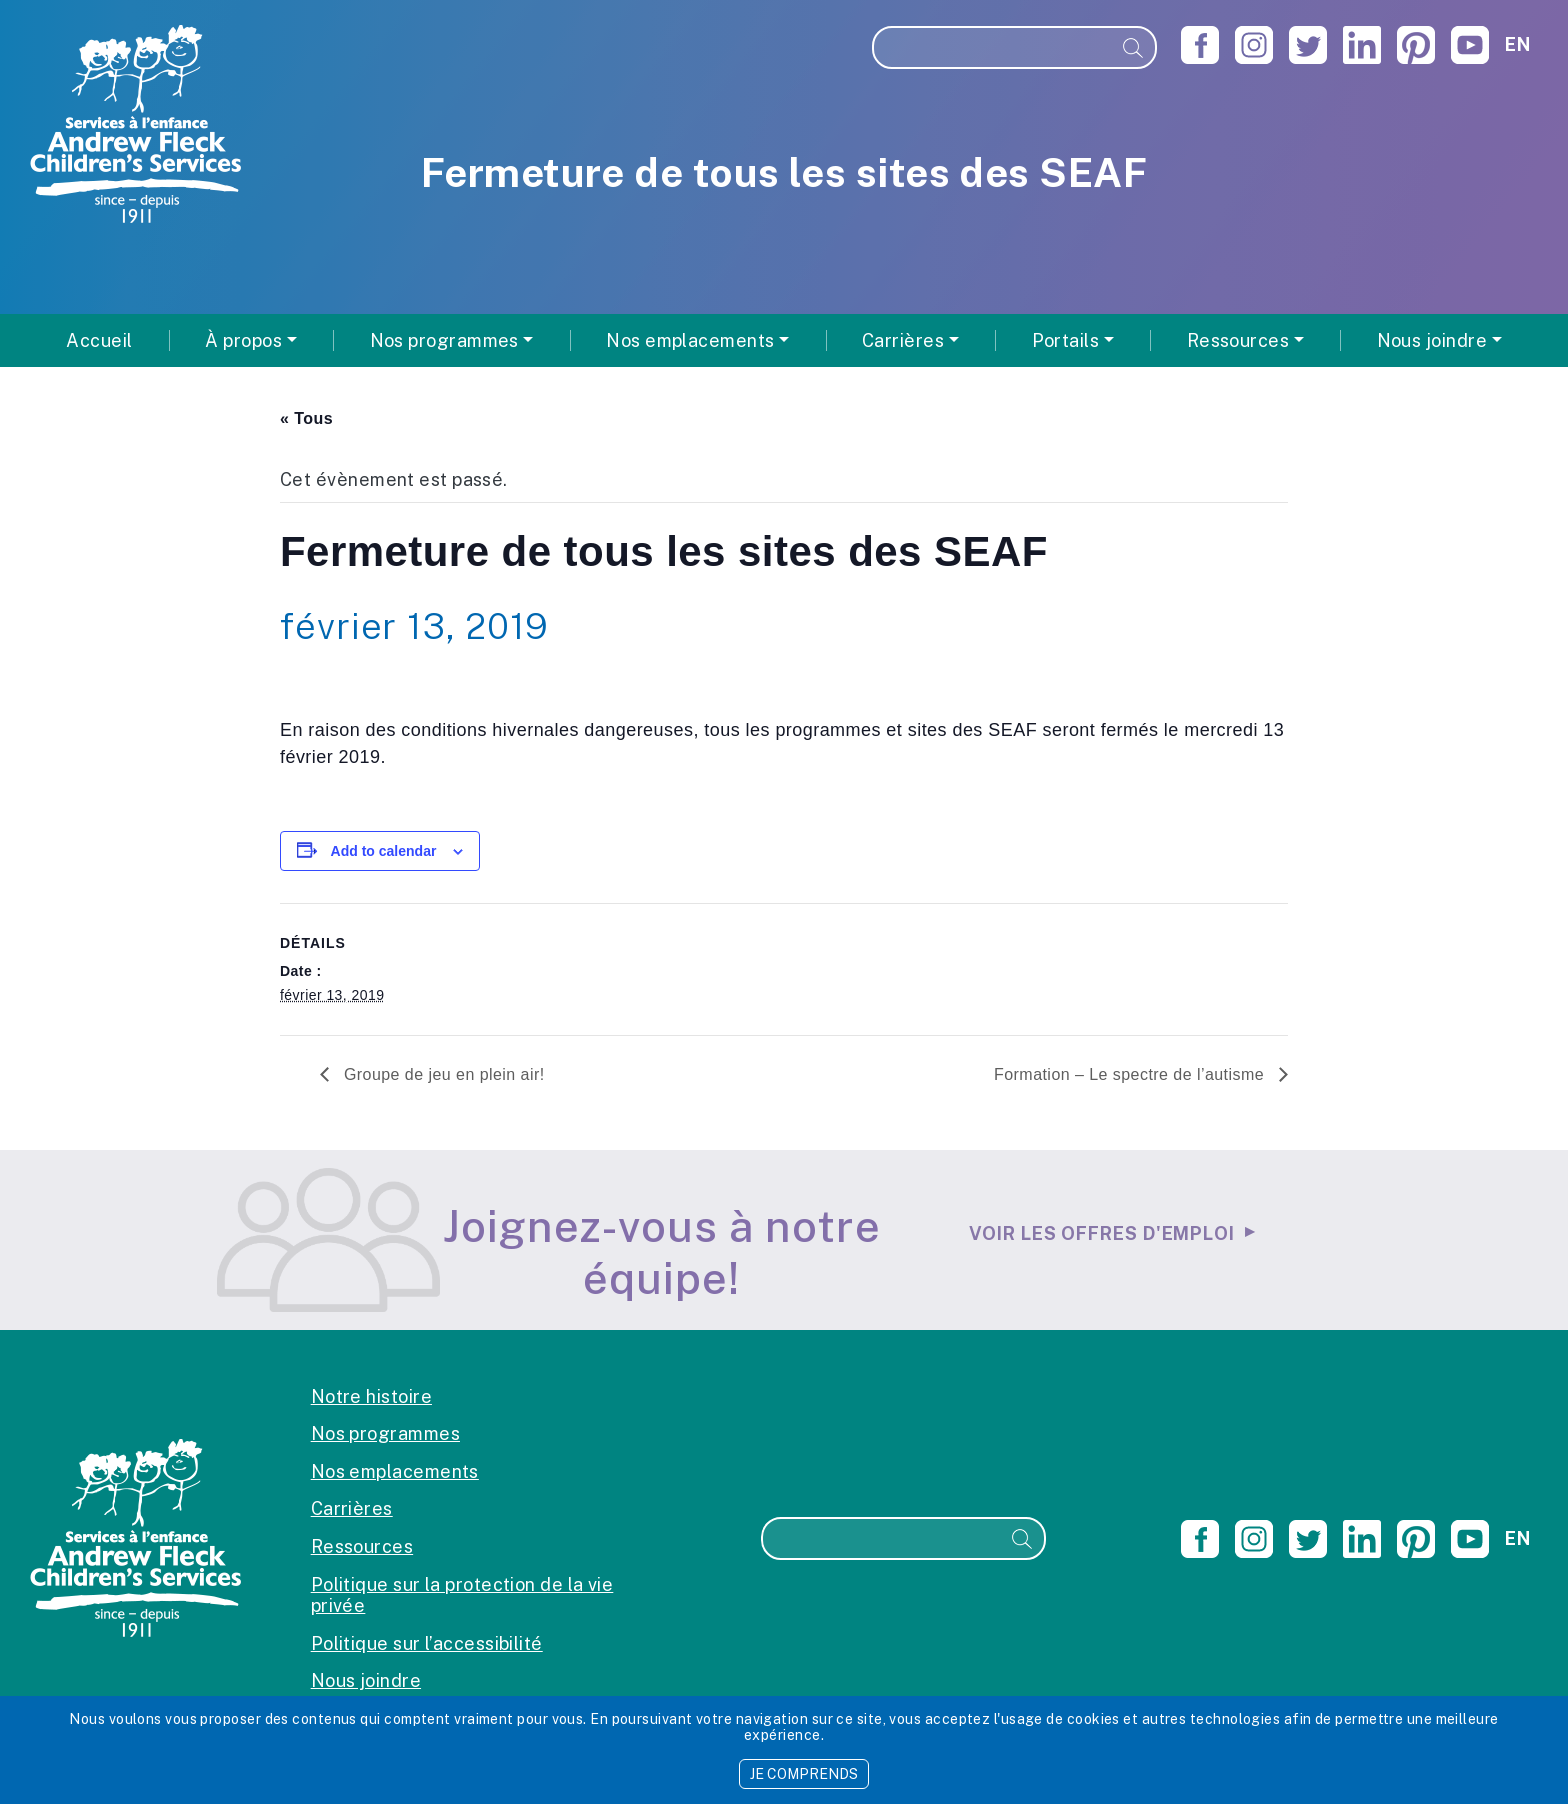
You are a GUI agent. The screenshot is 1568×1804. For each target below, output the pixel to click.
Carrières (352, 1508)
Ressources (362, 1546)
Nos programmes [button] (444, 340)
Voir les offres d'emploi (1102, 1233)
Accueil (99, 340)
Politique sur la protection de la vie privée (462, 1595)
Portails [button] (1066, 340)
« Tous (306, 418)
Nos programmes (385, 1433)
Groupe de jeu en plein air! (442, 1074)
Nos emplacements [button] (690, 340)
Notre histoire (371, 1396)
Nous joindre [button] (1432, 340)
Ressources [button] (1238, 340)
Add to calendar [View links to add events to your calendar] (384, 851)
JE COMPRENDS (804, 1774)
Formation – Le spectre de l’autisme (1131, 1074)
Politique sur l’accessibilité (427, 1643)
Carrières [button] (903, 340)
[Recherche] (993, 47)
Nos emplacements (395, 1471)
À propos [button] (243, 340)
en (1517, 44)
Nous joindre (366, 1680)
